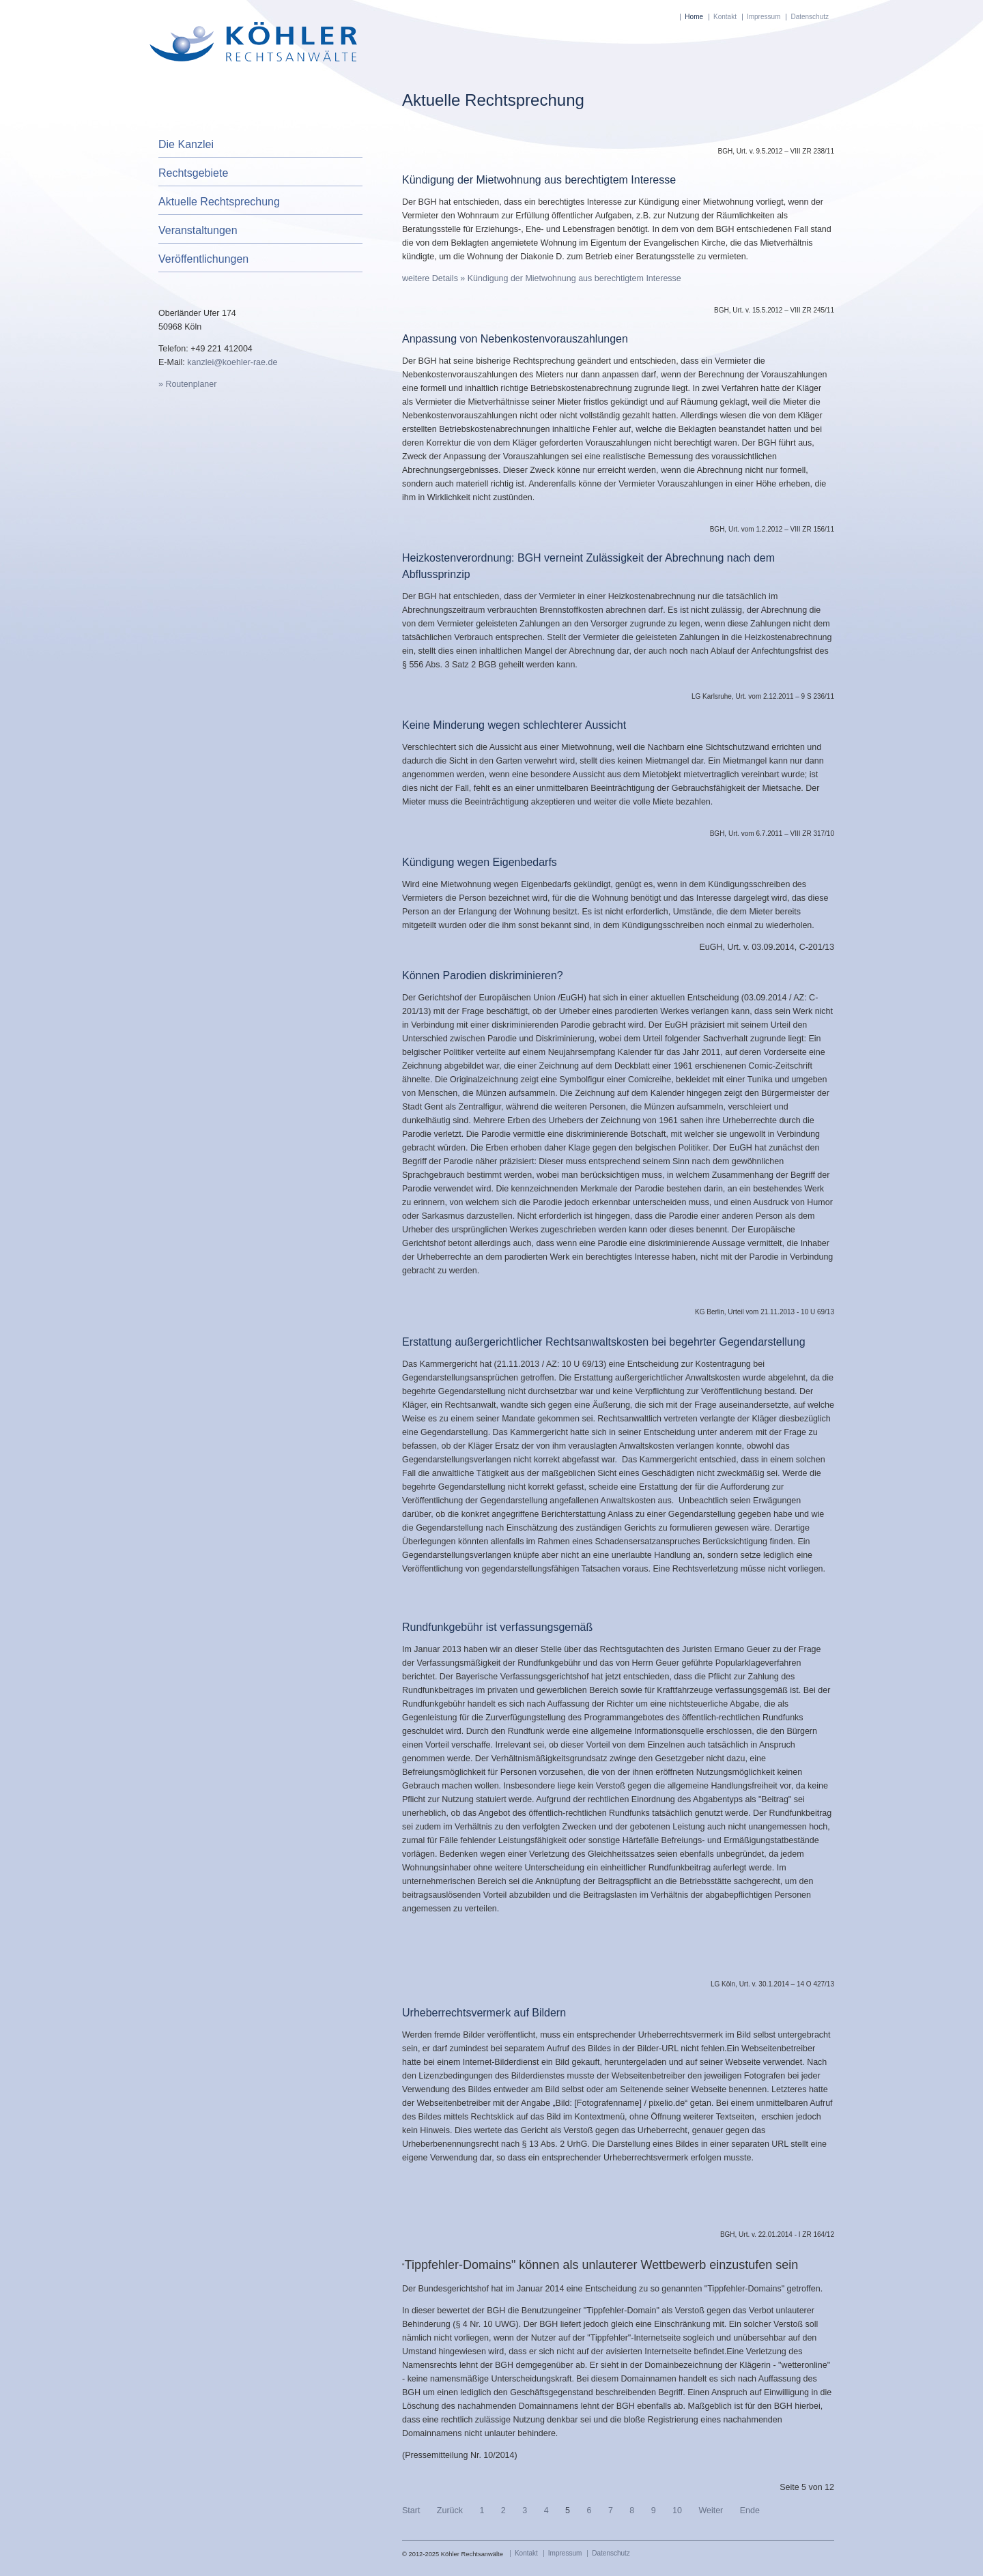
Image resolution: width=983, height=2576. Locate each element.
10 (677, 2510)
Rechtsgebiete (193, 173)
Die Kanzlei (186, 144)
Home (694, 16)
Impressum (763, 16)
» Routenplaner (187, 384)
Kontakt (725, 16)
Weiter (710, 2510)
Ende (750, 2510)
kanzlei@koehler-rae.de (232, 362)
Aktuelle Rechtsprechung (219, 201)
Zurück (450, 2510)
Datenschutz (809, 16)
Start (411, 2510)
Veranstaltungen (198, 230)
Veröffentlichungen (203, 259)
